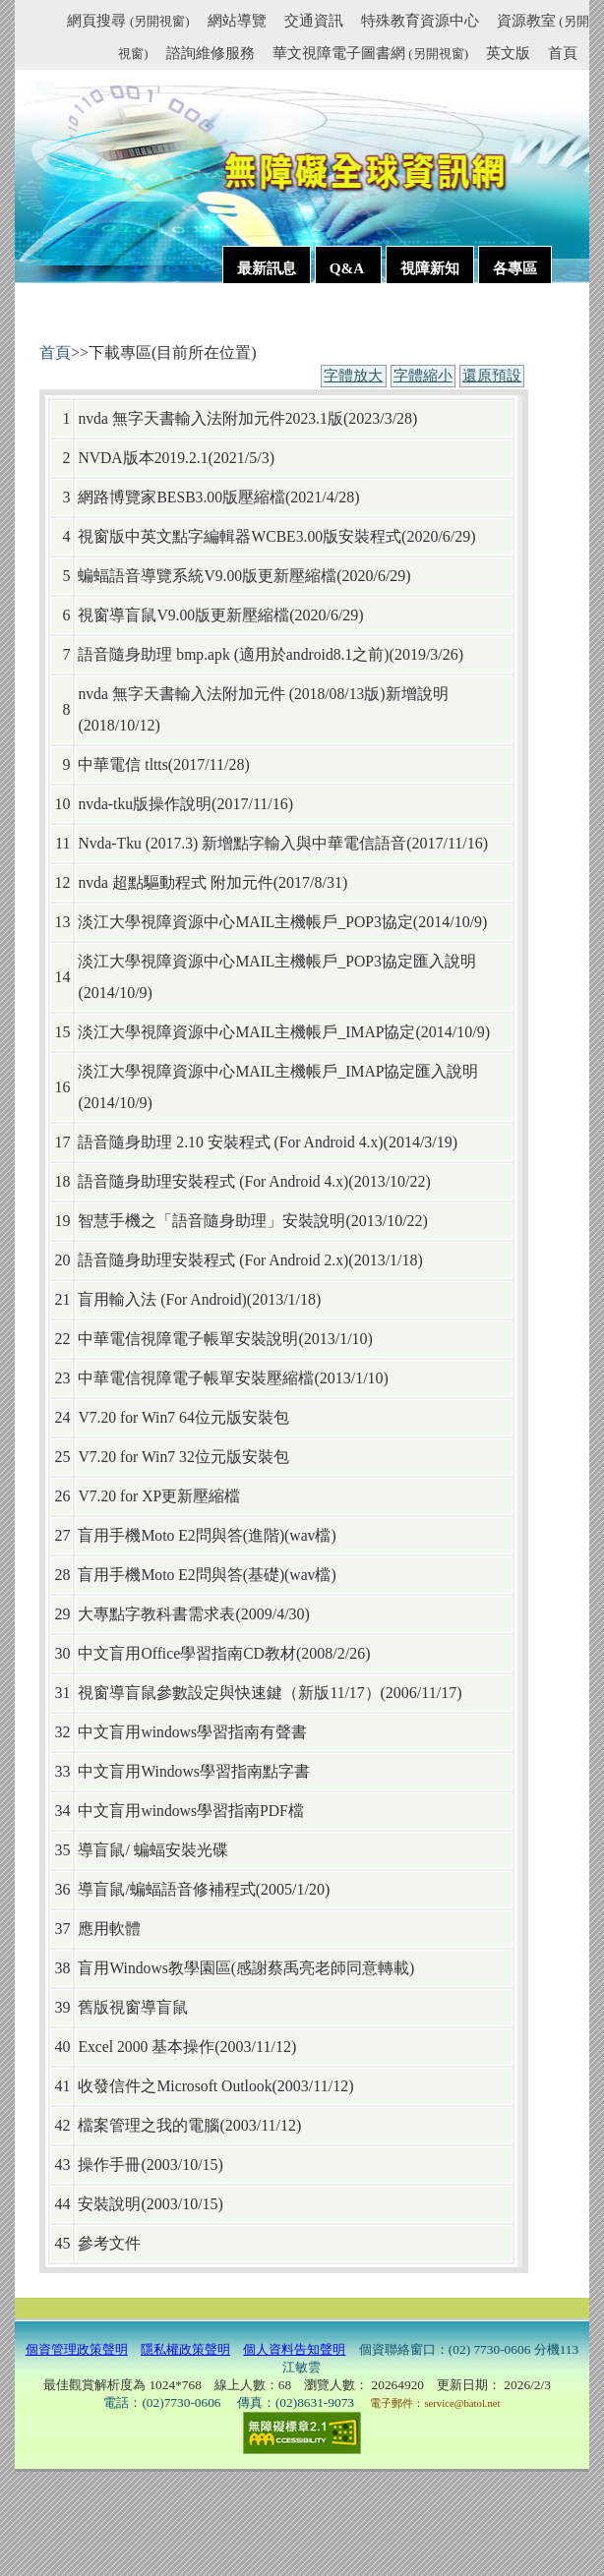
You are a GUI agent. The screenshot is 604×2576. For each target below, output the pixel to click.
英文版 (508, 52)
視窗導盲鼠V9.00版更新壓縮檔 (183, 615)
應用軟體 (109, 1928)
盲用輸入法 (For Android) (162, 1299)
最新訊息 (266, 268)
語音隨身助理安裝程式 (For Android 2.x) (213, 1260)
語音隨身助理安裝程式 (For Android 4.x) (213, 1181)
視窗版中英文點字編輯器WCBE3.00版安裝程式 (239, 536)
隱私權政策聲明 (185, 2349)
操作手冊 (109, 2164)
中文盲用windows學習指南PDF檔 (190, 1810)
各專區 (515, 268)
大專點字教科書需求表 (156, 1614)
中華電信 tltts (122, 764)
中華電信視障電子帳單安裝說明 (188, 1338)
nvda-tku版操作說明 (144, 803)
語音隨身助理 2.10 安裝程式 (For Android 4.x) (230, 1142)
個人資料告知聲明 (294, 2349)
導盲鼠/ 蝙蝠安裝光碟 (152, 1850)
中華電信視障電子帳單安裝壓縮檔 (196, 1378)
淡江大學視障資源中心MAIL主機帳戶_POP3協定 (245, 921)
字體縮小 (423, 375)
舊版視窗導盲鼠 (133, 2007)
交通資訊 (313, 20)
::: (58, 24)
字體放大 (353, 375)
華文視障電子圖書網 (370, 52)
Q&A (348, 268)
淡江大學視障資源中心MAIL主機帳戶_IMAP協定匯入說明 (278, 1071)
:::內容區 (64, 316)
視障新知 (429, 268)
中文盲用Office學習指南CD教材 (187, 1653)
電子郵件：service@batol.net (435, 2403)
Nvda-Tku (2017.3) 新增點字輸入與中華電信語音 (242, 843)
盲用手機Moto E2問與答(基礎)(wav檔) (206, 1574)
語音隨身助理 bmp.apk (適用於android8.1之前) (233, 654)
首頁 (562, 52)
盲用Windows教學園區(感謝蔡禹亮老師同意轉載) (246, 1968)
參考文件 (109, 2243)
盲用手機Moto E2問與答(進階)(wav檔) (206, 1535)
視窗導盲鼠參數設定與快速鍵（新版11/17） (229, 1692)
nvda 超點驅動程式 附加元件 (175, 882)
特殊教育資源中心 (420, 20)
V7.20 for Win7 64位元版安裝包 (183, 1417)
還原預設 (491, 375)
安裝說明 (109, 2203)
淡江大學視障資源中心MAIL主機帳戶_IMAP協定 (246, 1032)
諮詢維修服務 (210, 52)
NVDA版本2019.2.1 (143, 457)
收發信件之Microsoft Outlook (175, 2086)
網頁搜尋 (128, 20)
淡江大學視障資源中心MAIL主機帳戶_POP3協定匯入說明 (276, 961)
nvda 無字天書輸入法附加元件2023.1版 (210, 418)
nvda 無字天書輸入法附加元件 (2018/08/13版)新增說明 (263, 693)
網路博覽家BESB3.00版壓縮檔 (181, 497)
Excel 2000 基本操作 (146, 2046)
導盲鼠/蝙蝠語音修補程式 (166, 1889)
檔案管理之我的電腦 (148, 2125)
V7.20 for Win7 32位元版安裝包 (183, 1456)
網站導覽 (237, 20)
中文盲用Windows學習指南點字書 (193, 1771)
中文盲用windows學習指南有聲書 (192, 1732)
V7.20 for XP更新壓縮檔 (159, 1496)
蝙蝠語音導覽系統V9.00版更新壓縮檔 (207, 575)
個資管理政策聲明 (77, 2349)
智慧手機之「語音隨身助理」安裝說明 (211, 1220)
